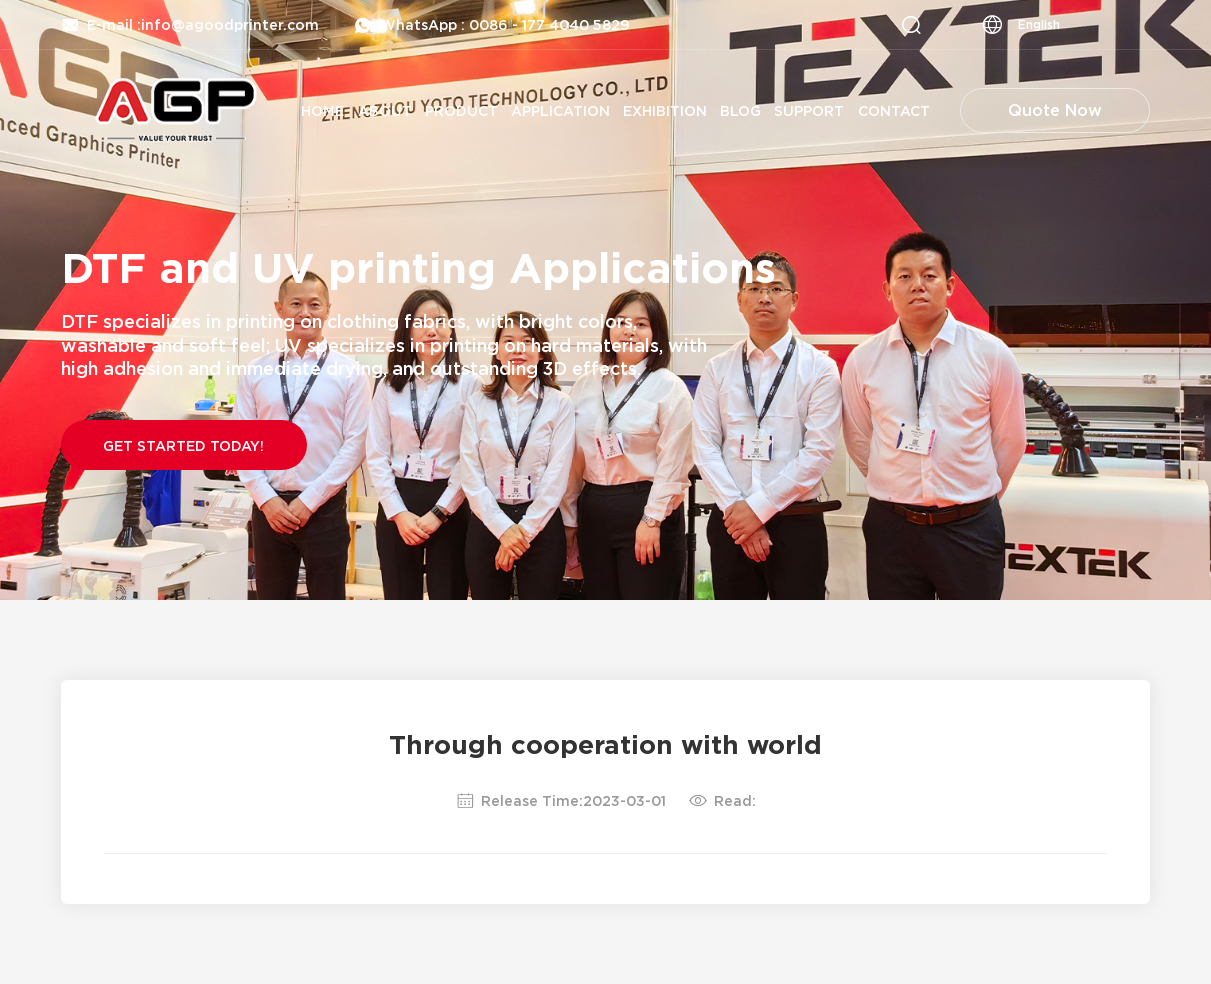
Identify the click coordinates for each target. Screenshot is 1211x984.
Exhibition (665, 110)
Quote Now (1055, 110)
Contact (894, 110)
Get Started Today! (183, 445)
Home (322, 110)
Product (461, 110)
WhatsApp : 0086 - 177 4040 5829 (491, 25)
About (385, 110)
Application (560, 110)
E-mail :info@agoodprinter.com (190, 25)
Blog (740, 110)
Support (809, 110)
